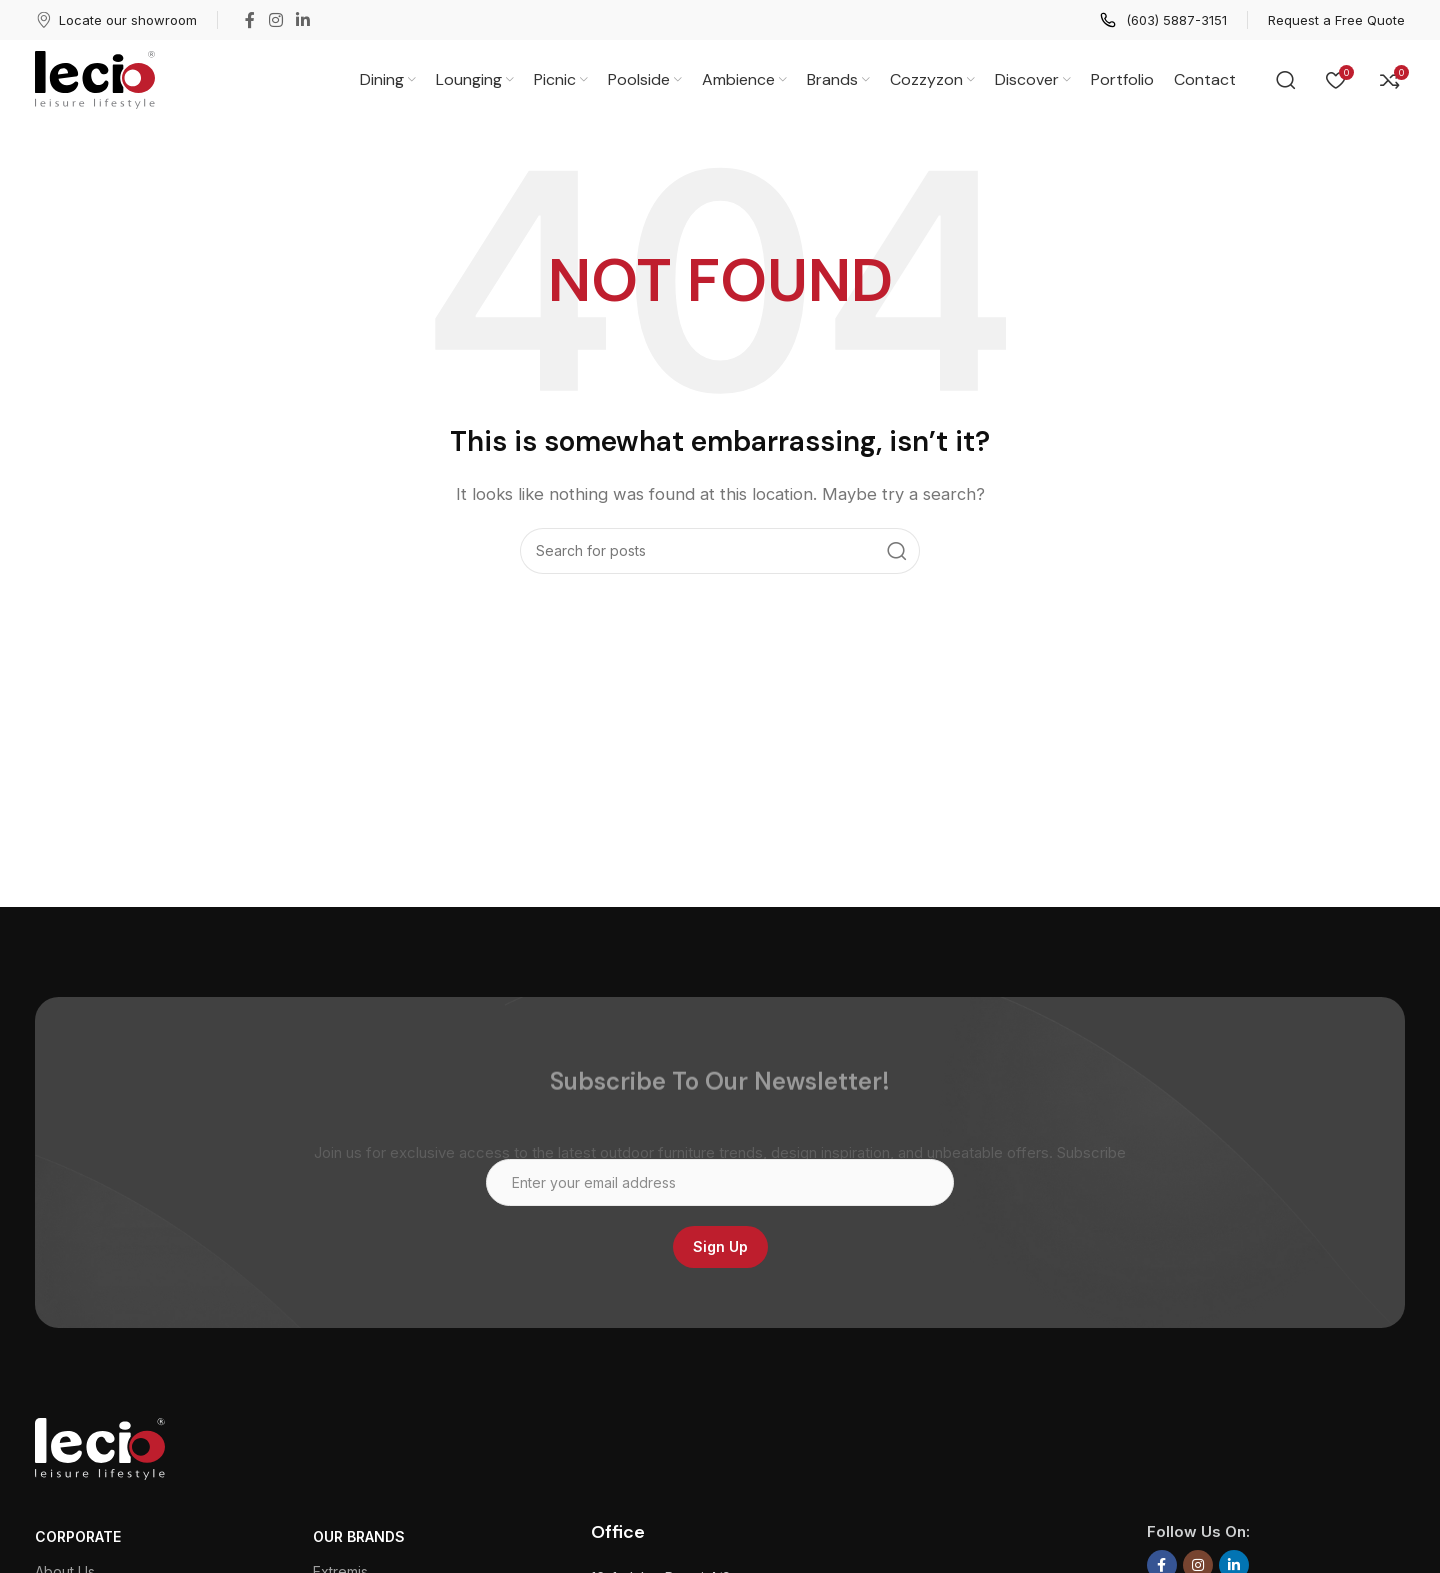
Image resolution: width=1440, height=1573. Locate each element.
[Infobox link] (116, 20)
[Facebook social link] (250, 20)
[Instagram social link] (275, 20)
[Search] (1286, 80)
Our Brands (359, 1536)
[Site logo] (95, 78)
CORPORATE (78, 1536)
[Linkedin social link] (302, 20)
